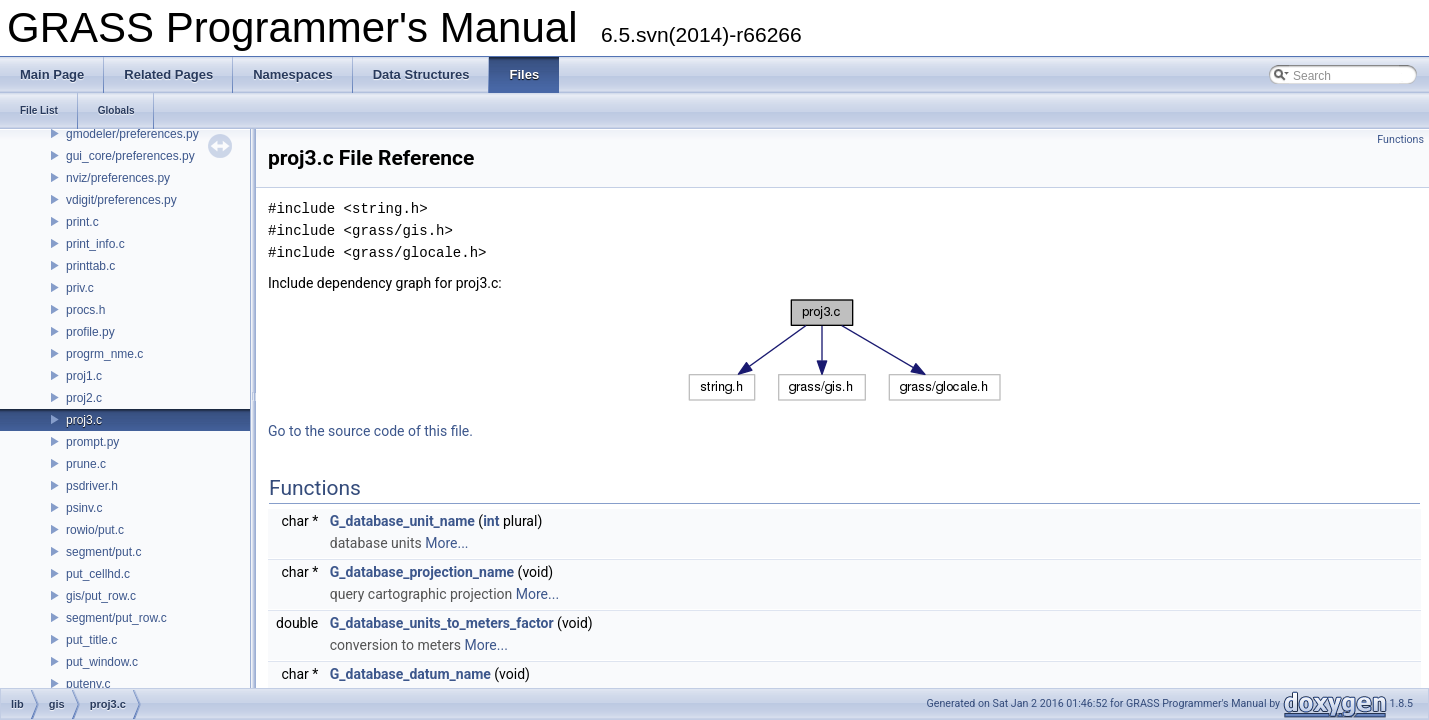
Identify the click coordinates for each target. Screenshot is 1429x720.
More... (446, 543)
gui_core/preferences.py (130, 156)
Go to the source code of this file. (370, 431)
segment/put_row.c (116, 618)
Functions (1400, 139)
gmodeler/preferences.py (132, 134)
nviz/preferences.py (118, 178)
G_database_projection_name (422, 572)
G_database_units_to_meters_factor (442, 623)
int (491, 521)
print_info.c (95, 244)
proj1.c (84, 376)
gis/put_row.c (101, 596)
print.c (82, 222)
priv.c (80, 288)
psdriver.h (92, 486)
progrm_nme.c (104, 354)
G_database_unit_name (402, 521)
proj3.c (84, 420)
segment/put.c (103, 552)
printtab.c (90, 266)
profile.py (90, 332)
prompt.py (92, 442)
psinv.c (84, 508)
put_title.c (91, 640)
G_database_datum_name (410, 674)
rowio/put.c (95, 530)
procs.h (85, 310)
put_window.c (102, 662)
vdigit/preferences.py (121, 200)
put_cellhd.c (98, 574)
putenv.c (88, 684)
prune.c (86, 464)
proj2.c (84, 398)
